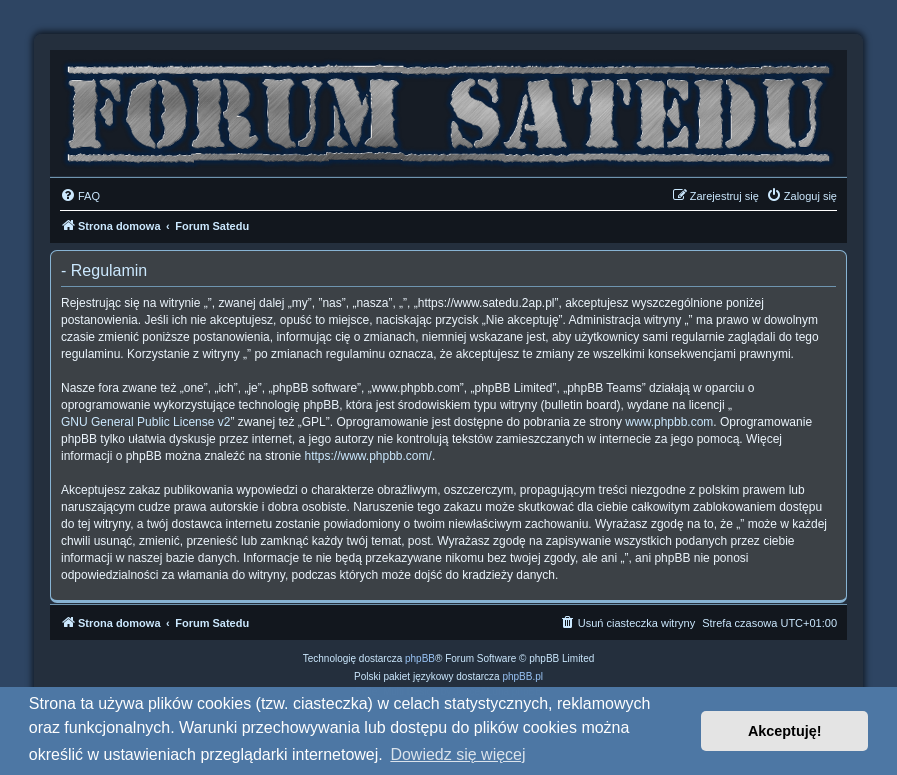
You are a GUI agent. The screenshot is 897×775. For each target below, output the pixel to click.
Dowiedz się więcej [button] (457, 754)
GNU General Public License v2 (145, 422)
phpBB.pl (522, 676)
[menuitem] (80, 196)
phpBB (420, 658)
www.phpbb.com (669, 422)
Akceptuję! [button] (785, 731)
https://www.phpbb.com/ (367, 456)
